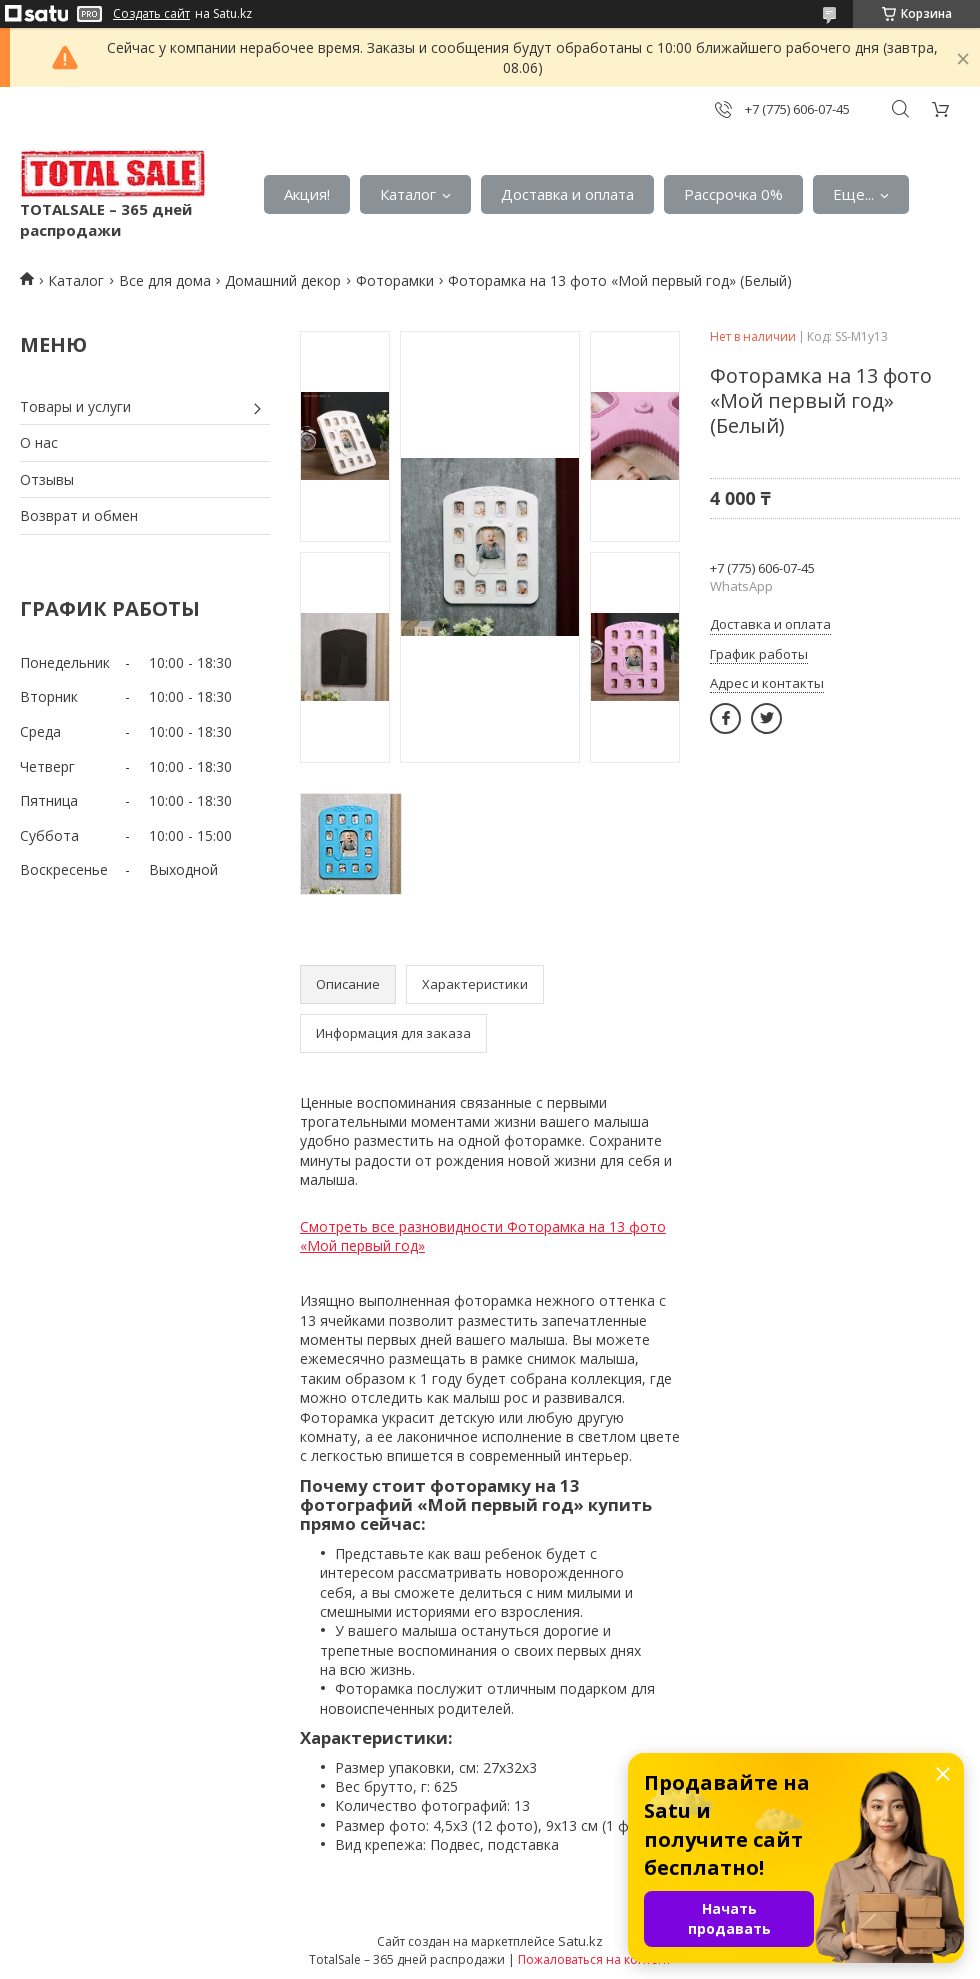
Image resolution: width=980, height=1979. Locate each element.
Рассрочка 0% (733, 194)
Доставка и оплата (567, 194)
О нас (39, 442)
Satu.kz (580, 1941)
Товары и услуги (75, 406)
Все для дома (165, 280)
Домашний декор (283, 280)
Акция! (307, 194)
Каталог (408, 194)
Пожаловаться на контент (594, 1959)
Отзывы (47, 479)
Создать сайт (151, 14)
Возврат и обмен (79, 515)
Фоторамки (395, 280)
